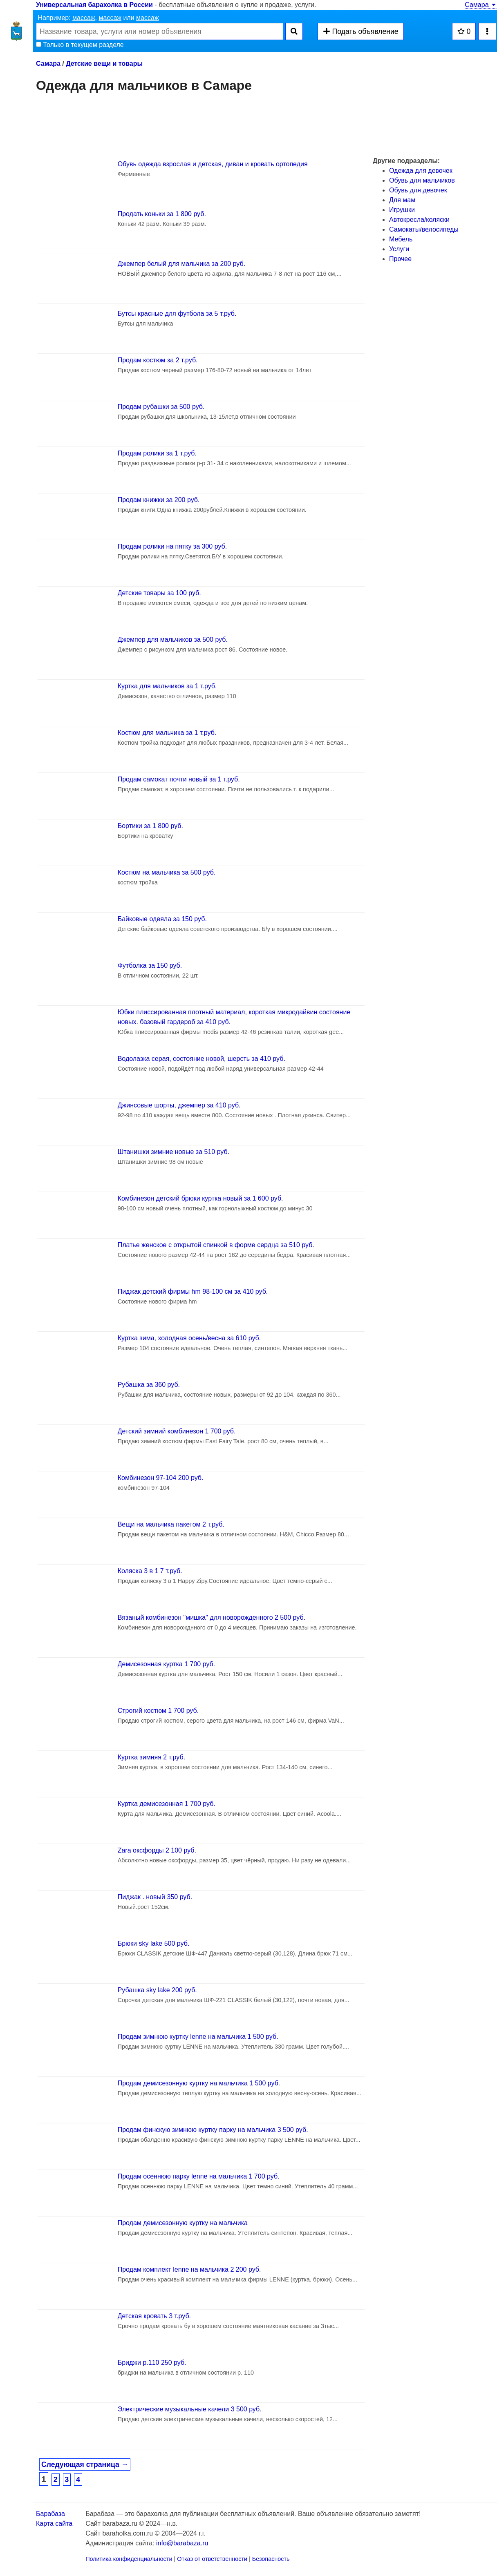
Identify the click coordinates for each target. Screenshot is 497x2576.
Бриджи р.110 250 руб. (152, 2362)
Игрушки (402, 209)
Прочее (400, 258)
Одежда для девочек (420, 170)
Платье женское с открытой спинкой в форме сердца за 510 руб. (216, 1244)
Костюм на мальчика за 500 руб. (167, 872)
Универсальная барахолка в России (94, 4)
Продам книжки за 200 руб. (159, 499)
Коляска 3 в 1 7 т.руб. (150, 1570)
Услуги (399, 249)
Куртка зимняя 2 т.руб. (151, 1757)
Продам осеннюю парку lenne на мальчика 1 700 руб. (199, 2176)
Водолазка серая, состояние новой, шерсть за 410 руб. (201, 1058)
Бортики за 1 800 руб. (150, 825)
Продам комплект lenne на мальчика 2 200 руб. (189, 2269)
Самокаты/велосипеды (424, 229)
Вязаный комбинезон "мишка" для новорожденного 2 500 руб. (211, 1617)
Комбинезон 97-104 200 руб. (161, 1477)
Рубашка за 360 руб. (149, 1384)
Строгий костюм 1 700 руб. (158, 1710)
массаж (83, 17)
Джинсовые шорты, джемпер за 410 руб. (179, 1105)
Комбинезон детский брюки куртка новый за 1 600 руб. (200, 1198)
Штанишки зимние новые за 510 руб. (174, 1151)
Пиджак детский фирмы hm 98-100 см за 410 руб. (193, 1291)
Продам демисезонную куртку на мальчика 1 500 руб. (199, 2083)
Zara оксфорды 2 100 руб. (157, 1850)
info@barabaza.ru (182, 2543)
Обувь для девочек (418, 190)
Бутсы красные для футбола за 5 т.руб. (177, 313)
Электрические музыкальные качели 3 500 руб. (190, 2409)
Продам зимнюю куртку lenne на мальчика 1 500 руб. (198, 2036)
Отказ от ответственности (212, 2559)
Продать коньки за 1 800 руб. (162, 213)
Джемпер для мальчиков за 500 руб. (173, 639)
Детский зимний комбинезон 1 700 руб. (177, 1431)
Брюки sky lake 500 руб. (154, 1943)
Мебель (400, 239)
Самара (481, 4)
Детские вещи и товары (104, 63)
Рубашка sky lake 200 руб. (157, 1990)
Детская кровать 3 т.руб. (154, 2316)
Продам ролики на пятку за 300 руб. (172, 546)
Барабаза (50, 2513)
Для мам (402, 199)
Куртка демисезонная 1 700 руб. (166, 1803)
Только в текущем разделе (80, 44)
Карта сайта (54, 2523)
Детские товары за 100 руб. (159, 592)
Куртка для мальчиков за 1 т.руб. (167, 686)
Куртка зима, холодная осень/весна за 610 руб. (189, 1338)
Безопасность (271, 2559)
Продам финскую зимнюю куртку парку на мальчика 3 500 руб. (213, 2129)
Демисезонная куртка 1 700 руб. (166, 1664)
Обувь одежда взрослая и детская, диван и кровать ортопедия (213, 164)
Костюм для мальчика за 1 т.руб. (167, 732)
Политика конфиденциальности (128, 2559)
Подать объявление (360, 31)
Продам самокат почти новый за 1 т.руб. (179, 779)
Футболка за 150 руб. (150, 965)
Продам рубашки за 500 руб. (161, 406)
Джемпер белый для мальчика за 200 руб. (182, 263)
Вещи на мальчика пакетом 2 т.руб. (171, 1524)
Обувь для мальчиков (422, 180)
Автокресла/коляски (419, 219)
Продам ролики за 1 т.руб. (157, 453)
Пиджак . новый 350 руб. (155, 1896)
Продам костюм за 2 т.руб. (158, 360)
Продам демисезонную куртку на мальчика (183, 2222)
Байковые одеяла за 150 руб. (162, 918)
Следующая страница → (84, 2464)
